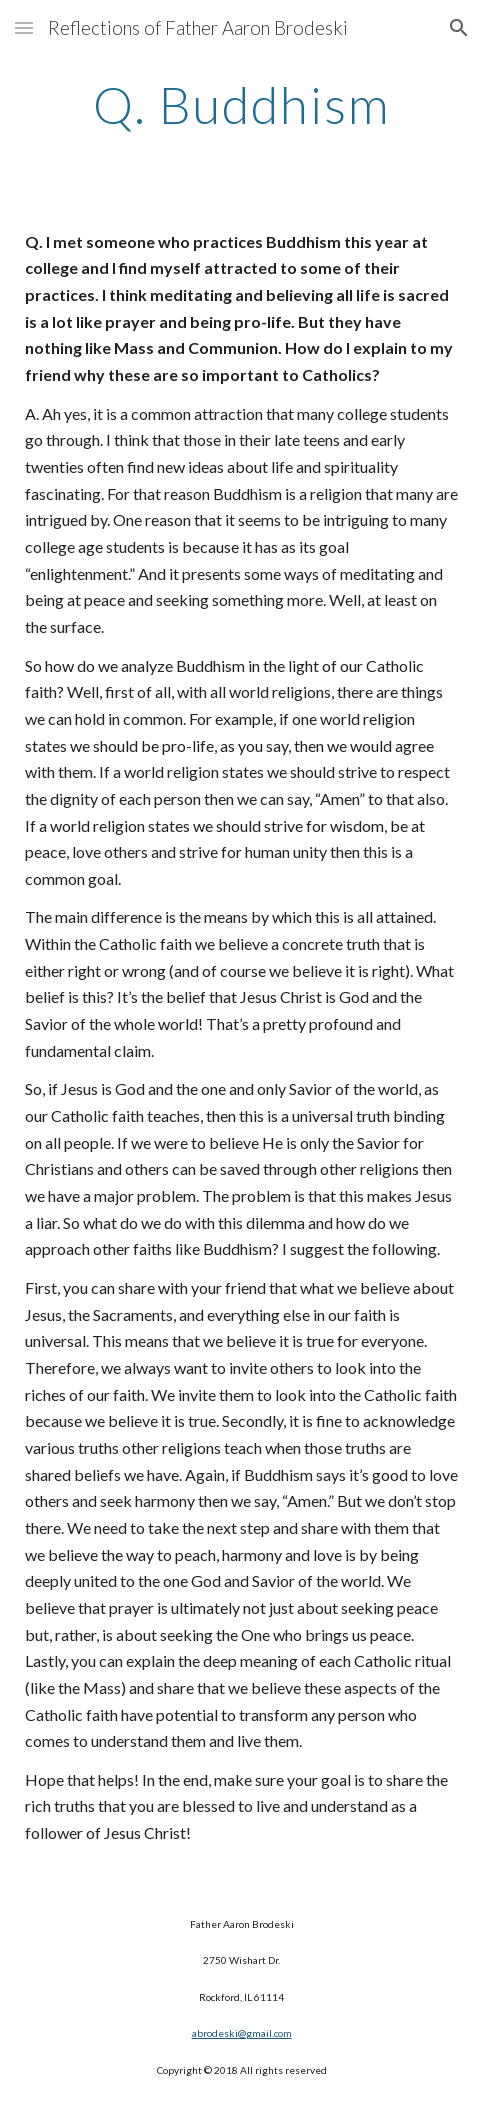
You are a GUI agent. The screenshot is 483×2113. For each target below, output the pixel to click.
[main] (241, 105)
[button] (24, 27)
